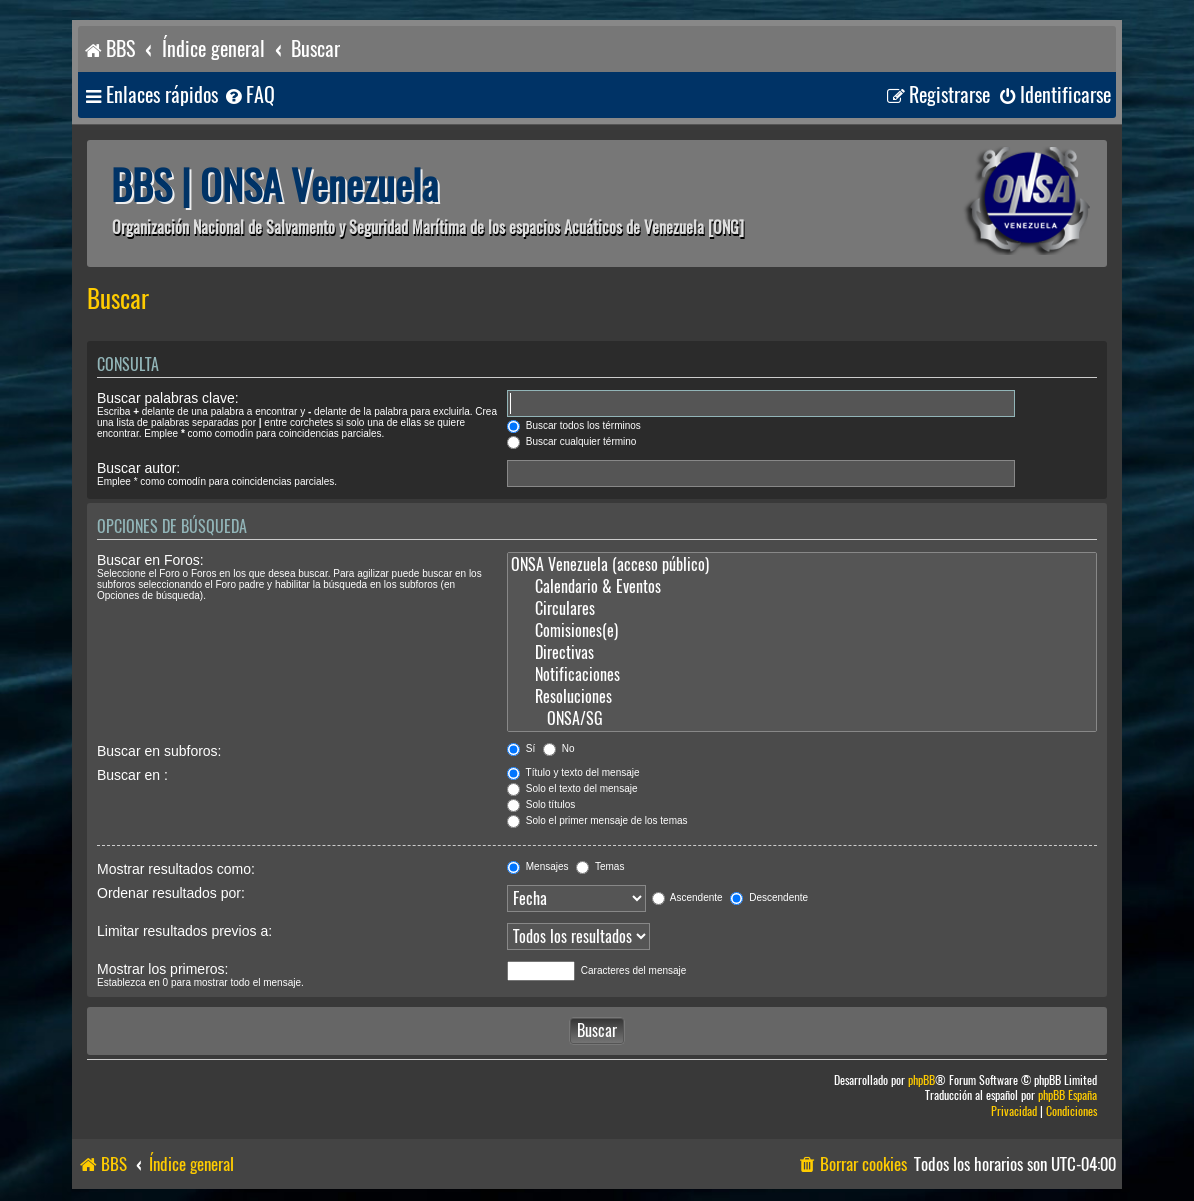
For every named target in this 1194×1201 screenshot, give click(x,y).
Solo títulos (541, 804)
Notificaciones (802, 675)
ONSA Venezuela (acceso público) (802, 565)
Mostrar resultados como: (176, 869)
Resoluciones (802, 697)
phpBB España (1067, 1095)
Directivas (802, 653)
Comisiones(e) (802, 631)
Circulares (802, 609)
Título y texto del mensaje (573, 772)
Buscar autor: (138, 468)
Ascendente (687, 897)
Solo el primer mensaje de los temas (597, 820)
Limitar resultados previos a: (184, 931)
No (559, 748)
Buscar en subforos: (159, 751)
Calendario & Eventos (802, 587)
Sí (521, 748)
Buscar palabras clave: (168, 398)
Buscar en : (132, 775)
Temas (600, 866)
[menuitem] (249, 95)
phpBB (921, 1080)
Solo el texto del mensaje (572, 788)
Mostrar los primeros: (162, 969)
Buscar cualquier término (571, 441)
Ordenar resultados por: (171, 893)
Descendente (769, 897)
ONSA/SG (802, 719)
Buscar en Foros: (150, 560)
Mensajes (538, 866)
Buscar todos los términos (574, 425)
